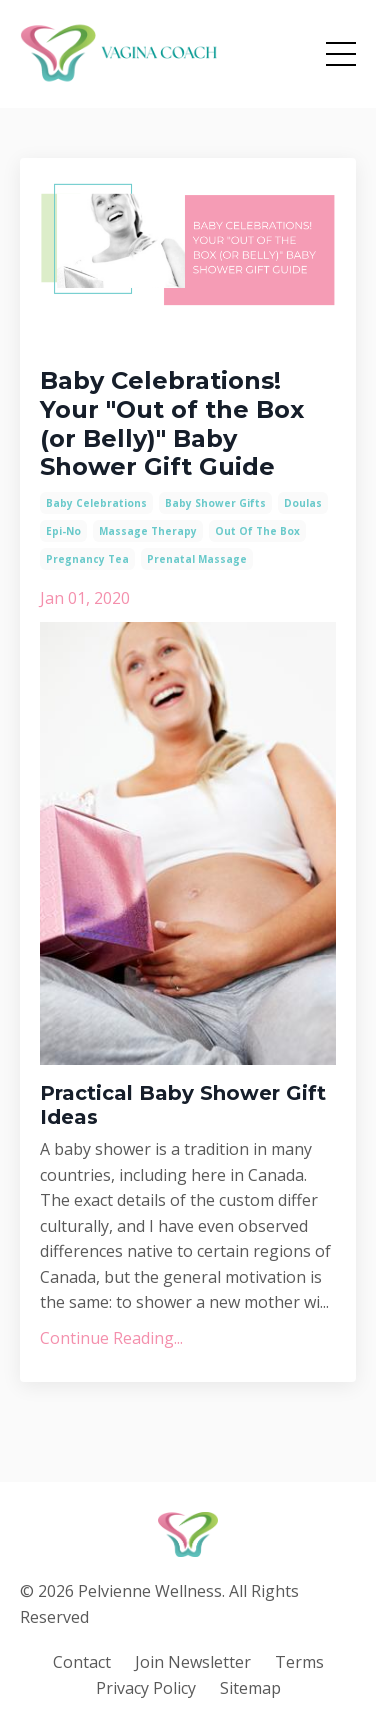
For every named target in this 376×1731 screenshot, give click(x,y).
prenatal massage (197, 559)
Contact (82, 1662)
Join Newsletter (193, 1662)
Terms (299, 1662)
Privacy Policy (146, 1688)
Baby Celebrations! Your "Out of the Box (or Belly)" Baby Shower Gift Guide (172, 424)
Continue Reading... (111, 1338)
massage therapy (148, 531)
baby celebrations (96, 503)
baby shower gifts (215, 503)
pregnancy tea (87, 559)
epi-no (63, 531)
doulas (303, 503)
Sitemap (250, 1688)
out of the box (257, 531)
